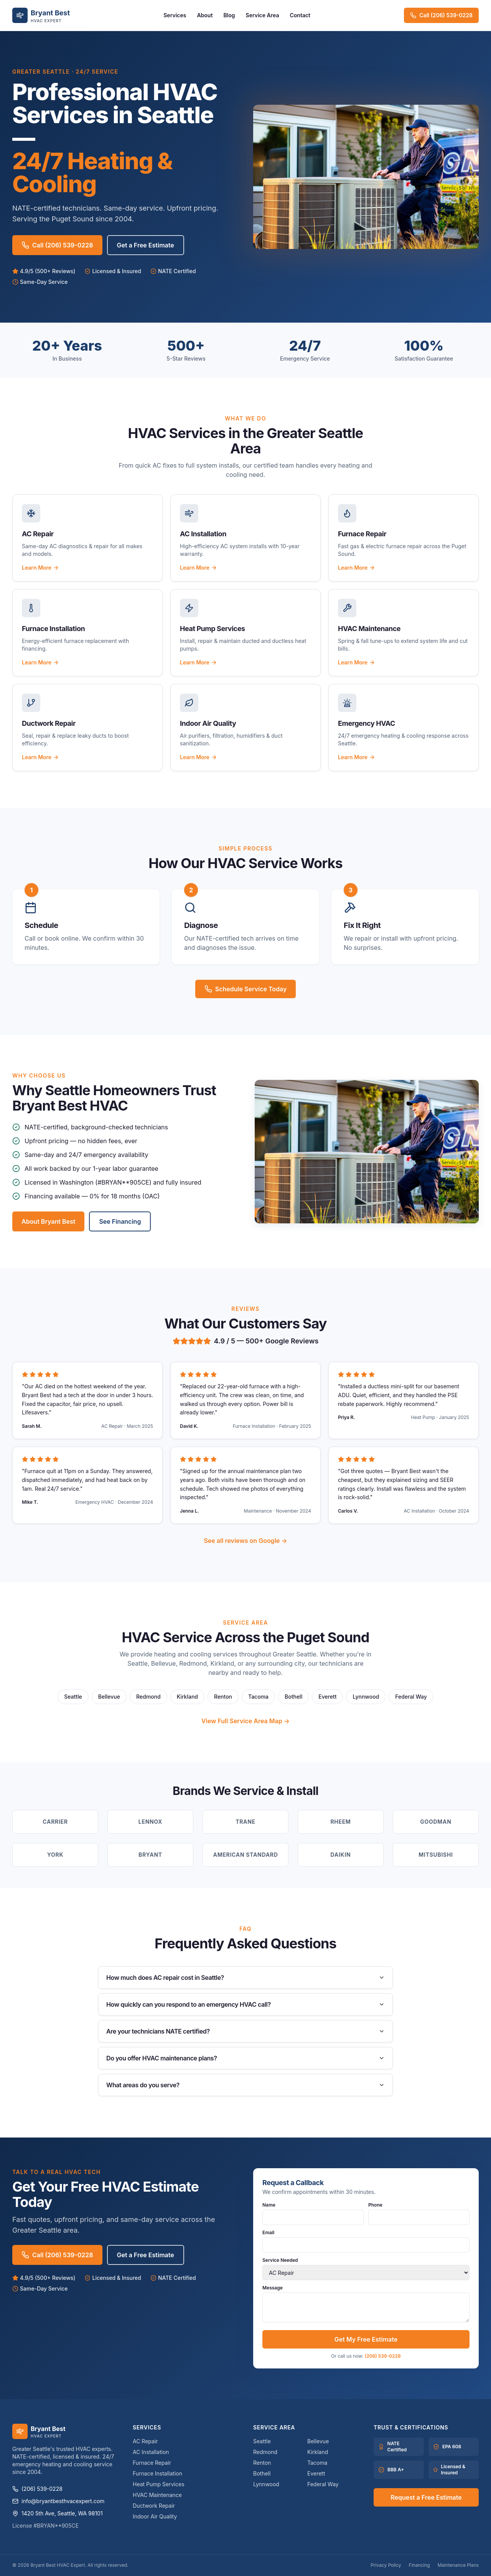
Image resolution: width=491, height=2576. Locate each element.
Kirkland (187, 1696)
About (205, 15)
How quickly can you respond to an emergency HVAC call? (245, 2004)
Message (366, 2303)
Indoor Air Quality (155, 2516)
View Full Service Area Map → (245, 1721)
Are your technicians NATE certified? (245, 2031)
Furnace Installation (157, 2473)
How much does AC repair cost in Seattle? (245, 1977)
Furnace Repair (152, 2462)
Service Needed (366, 2268)
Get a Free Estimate (145, 245)
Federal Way (411, 1696)
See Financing (120, 1221)
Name (313, 2213)
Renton (223, 1696)
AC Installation (151, 2452)
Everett (327, 1696)
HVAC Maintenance (157, 2495)
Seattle (73, 1696)
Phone (419, 2213)
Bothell (293, 1696)
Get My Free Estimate (365, 2339)
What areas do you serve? (245, 2085)
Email (366, 2241)
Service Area (262, 15)
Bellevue (109, 1696)
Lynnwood (366, 1696)
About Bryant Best (48, 1221)
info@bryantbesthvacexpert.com (58, 2501)
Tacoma (258, 1696)
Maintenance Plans (458, 2565)
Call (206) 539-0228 (441, 15)
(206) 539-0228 (383, 2356)
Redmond (148, 1696)
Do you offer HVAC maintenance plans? (245, 2058)
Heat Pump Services (159, 2484)
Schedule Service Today (245, 989)
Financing (419, 2565)
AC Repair (145, 2441)
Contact (300, 15)
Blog (229, 15)
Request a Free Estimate (425, 2497)
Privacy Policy (386, 2565)
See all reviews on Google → (245, 1540)
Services (174, 15)
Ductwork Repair (154, 2505)
